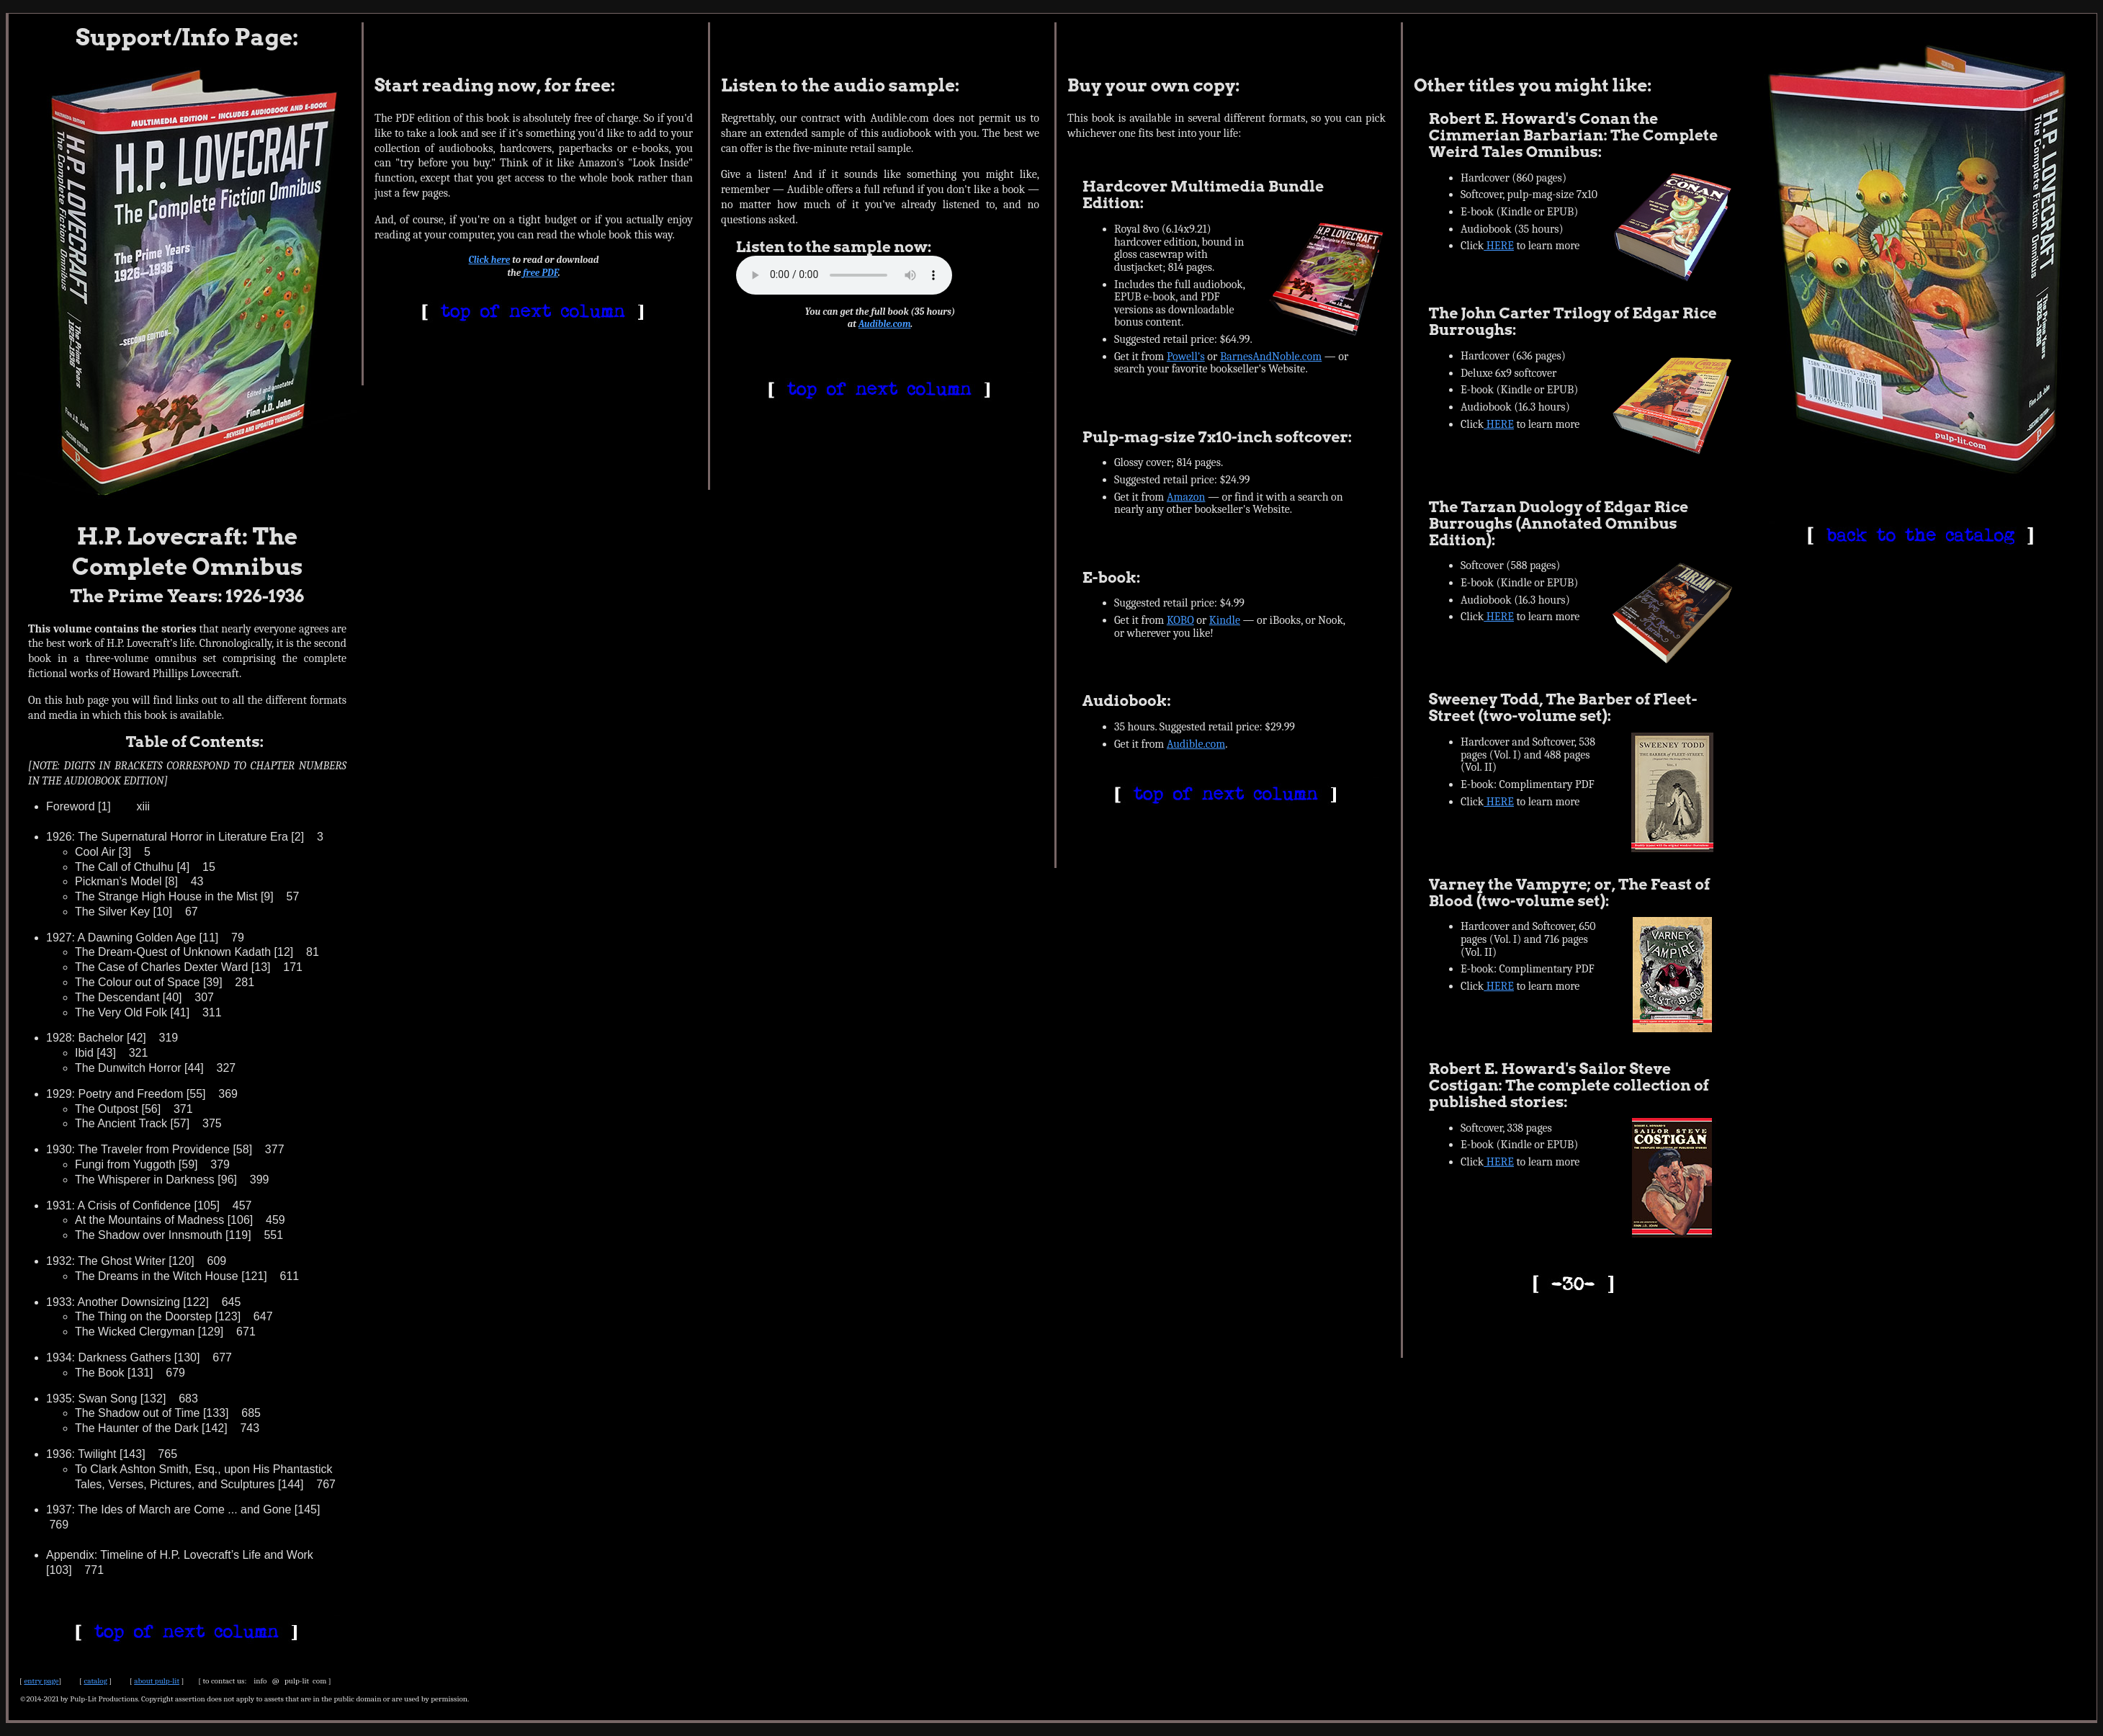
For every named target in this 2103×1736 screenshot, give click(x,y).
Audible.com (884, 323)
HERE (1499, 245)
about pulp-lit (156, 1681)
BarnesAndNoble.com (1271, 356)
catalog (95, 1681)
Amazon (1186, 497)
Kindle (1224, 620)
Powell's (1186, 356)
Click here (490, 259)
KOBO (1180, 620)
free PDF (540, 272)
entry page (41, 1681)
